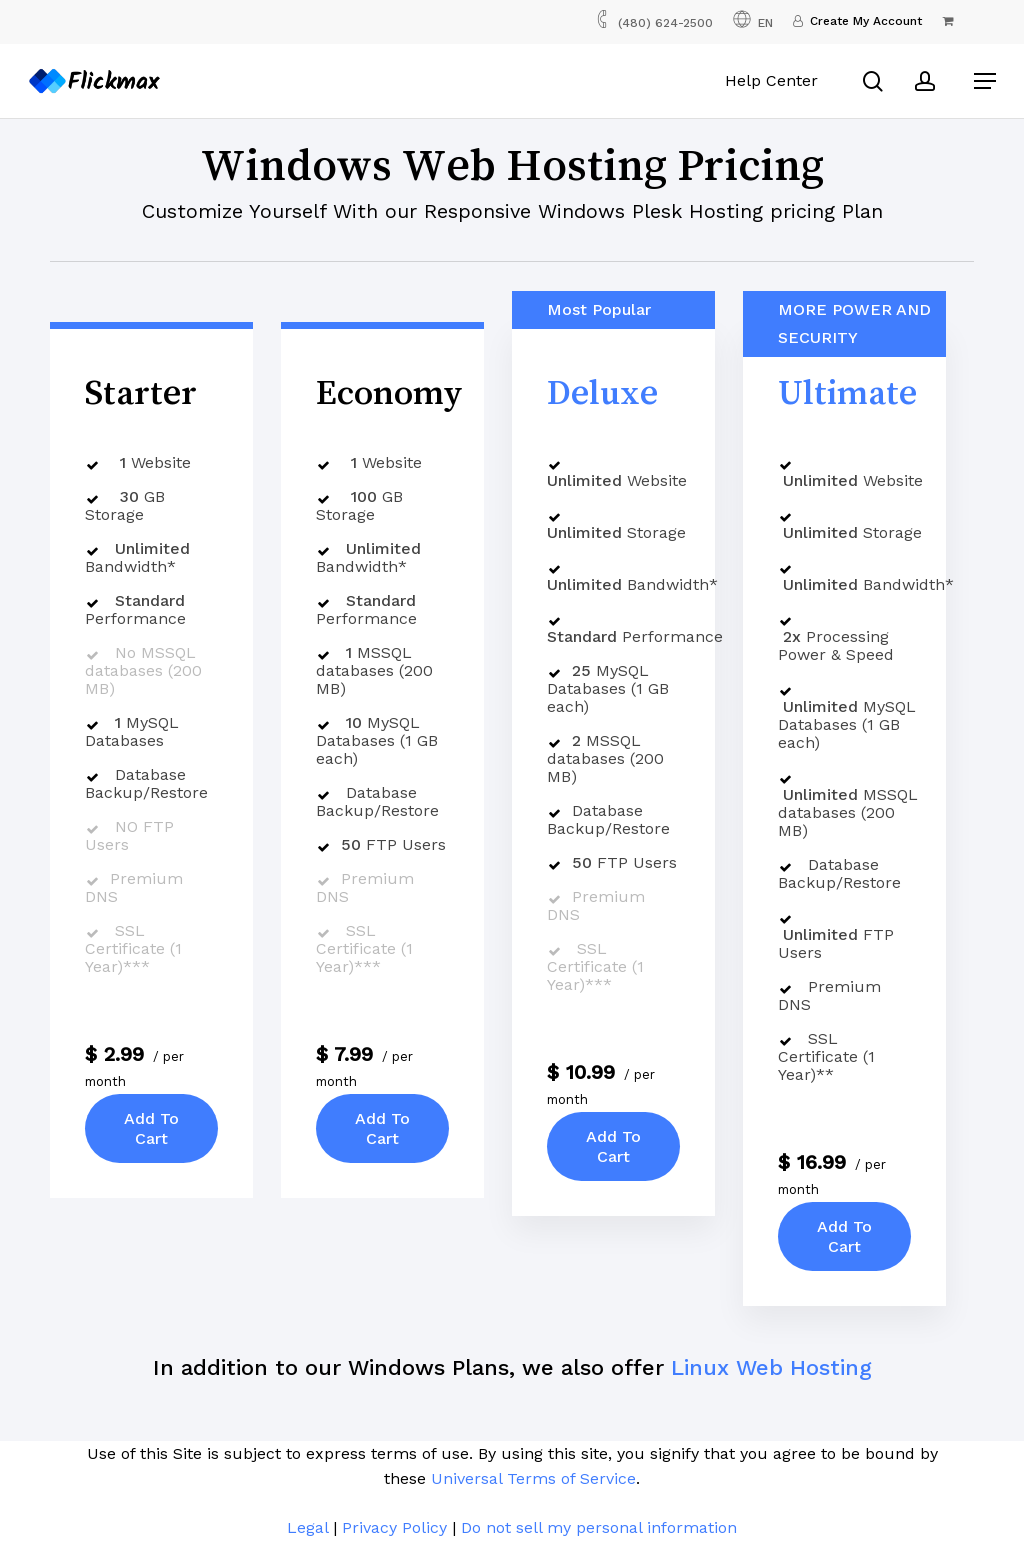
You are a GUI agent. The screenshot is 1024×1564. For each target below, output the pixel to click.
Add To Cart (151, 1128)
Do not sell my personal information (599, 1527)
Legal (307, 1527)
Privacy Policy (394, 1527)
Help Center (775, 80)
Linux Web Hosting (771, 1367)
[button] (985, 81)
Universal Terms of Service (533, 1478)
